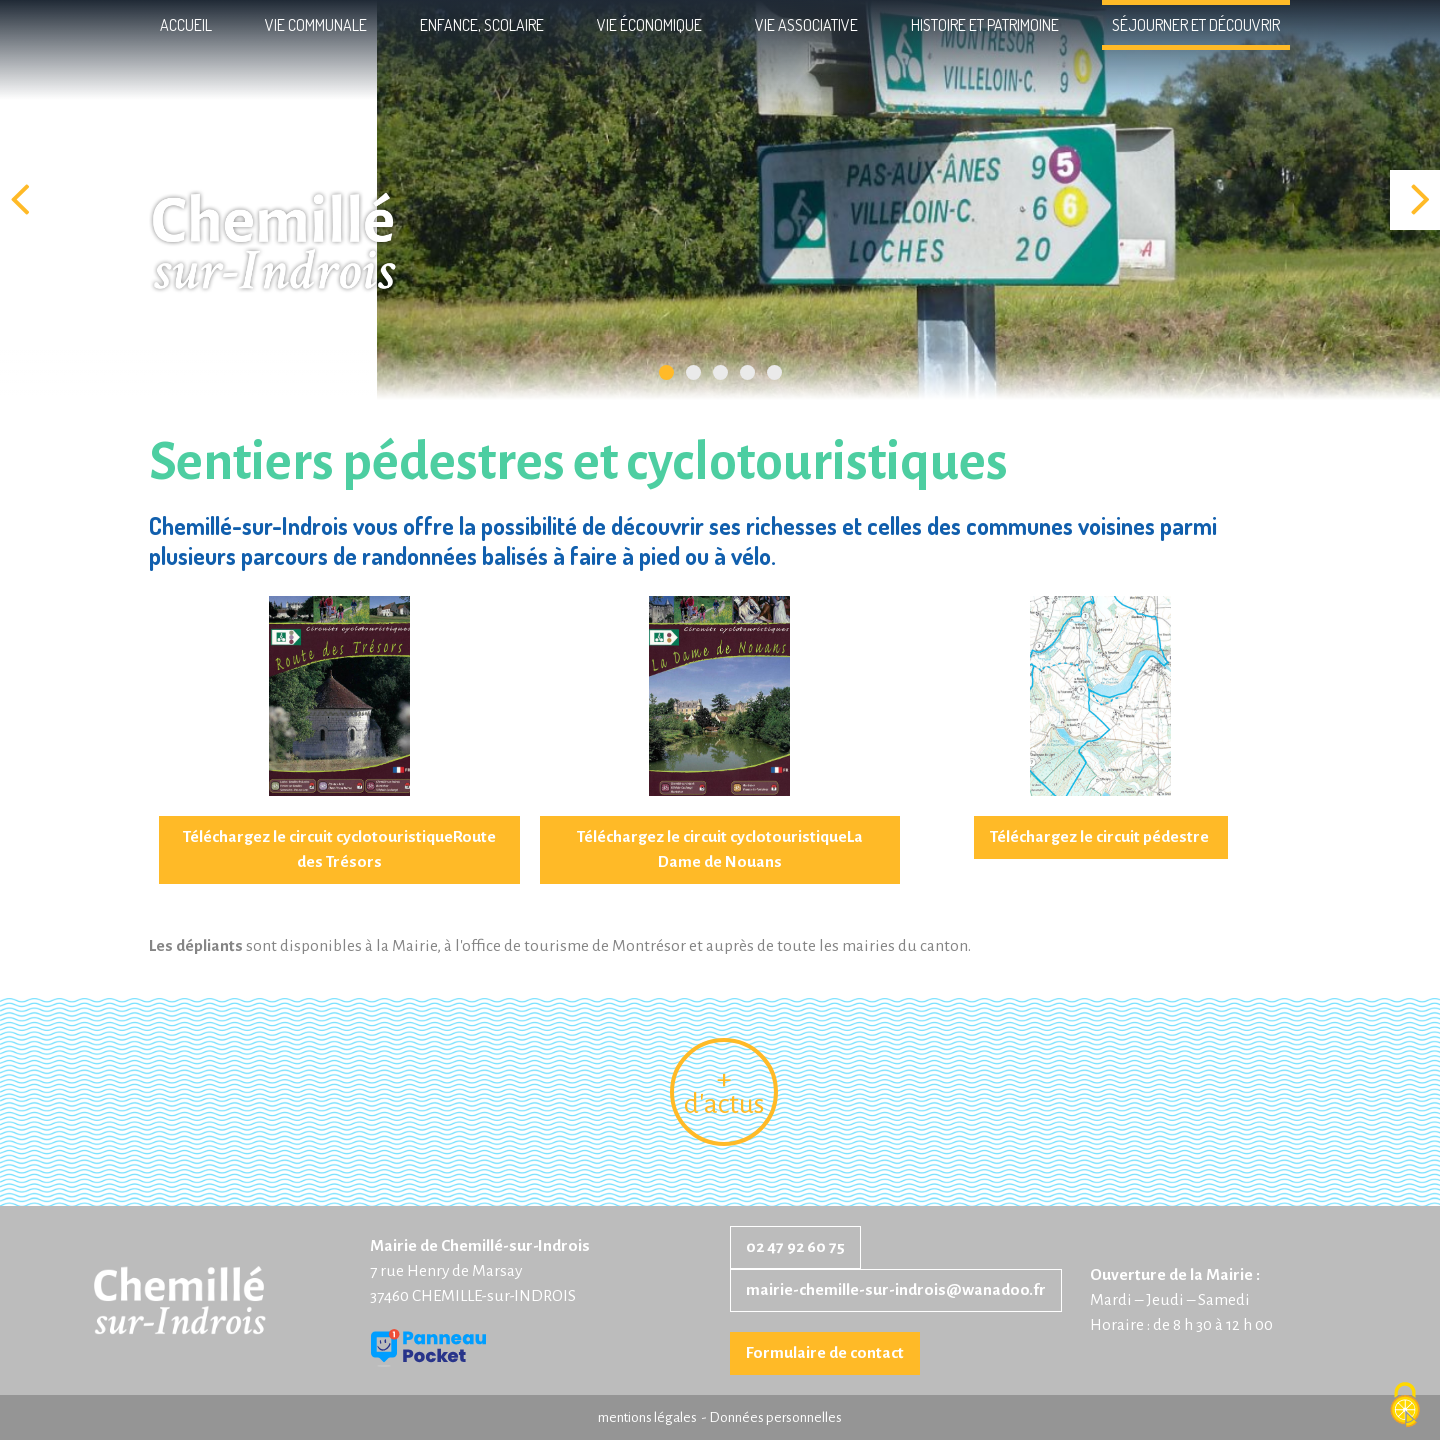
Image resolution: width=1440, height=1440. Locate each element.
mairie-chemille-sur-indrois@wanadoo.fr (896, 1290)
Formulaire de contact (825, 1353)
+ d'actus (724, 1092)
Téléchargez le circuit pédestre (1101, 837)
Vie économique (649, 25)
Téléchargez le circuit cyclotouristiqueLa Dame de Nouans (720, 849)
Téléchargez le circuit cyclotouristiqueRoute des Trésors (339, 849)
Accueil (186, 25)
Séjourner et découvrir (1196, 25)
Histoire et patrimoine (985, 25)
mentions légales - (653, 1417)
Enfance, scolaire (482, 25)
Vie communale (316, 25)
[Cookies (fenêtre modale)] (1405, 1406)
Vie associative (806, 25)
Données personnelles (775, 1417)
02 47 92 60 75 (795, 1247)
